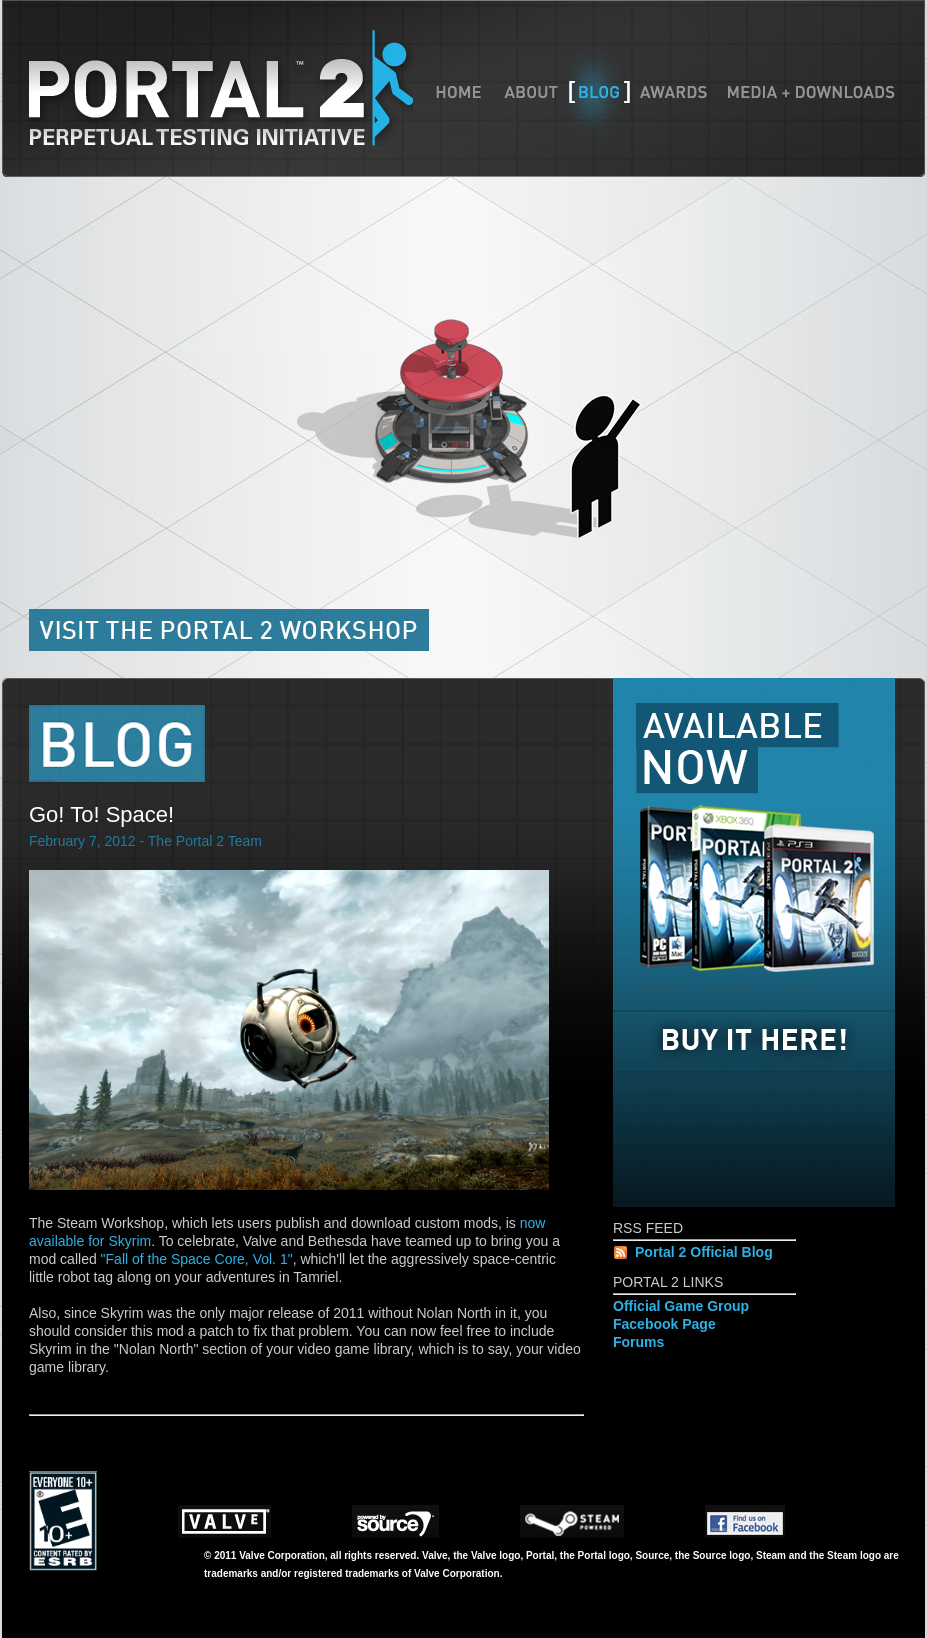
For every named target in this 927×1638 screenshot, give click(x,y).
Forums (638, 1342)
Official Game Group (681, 1306)
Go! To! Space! (101, 814)
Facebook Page (664, 1324)
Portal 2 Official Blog (704, 1252)
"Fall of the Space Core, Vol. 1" (197, 1259)
